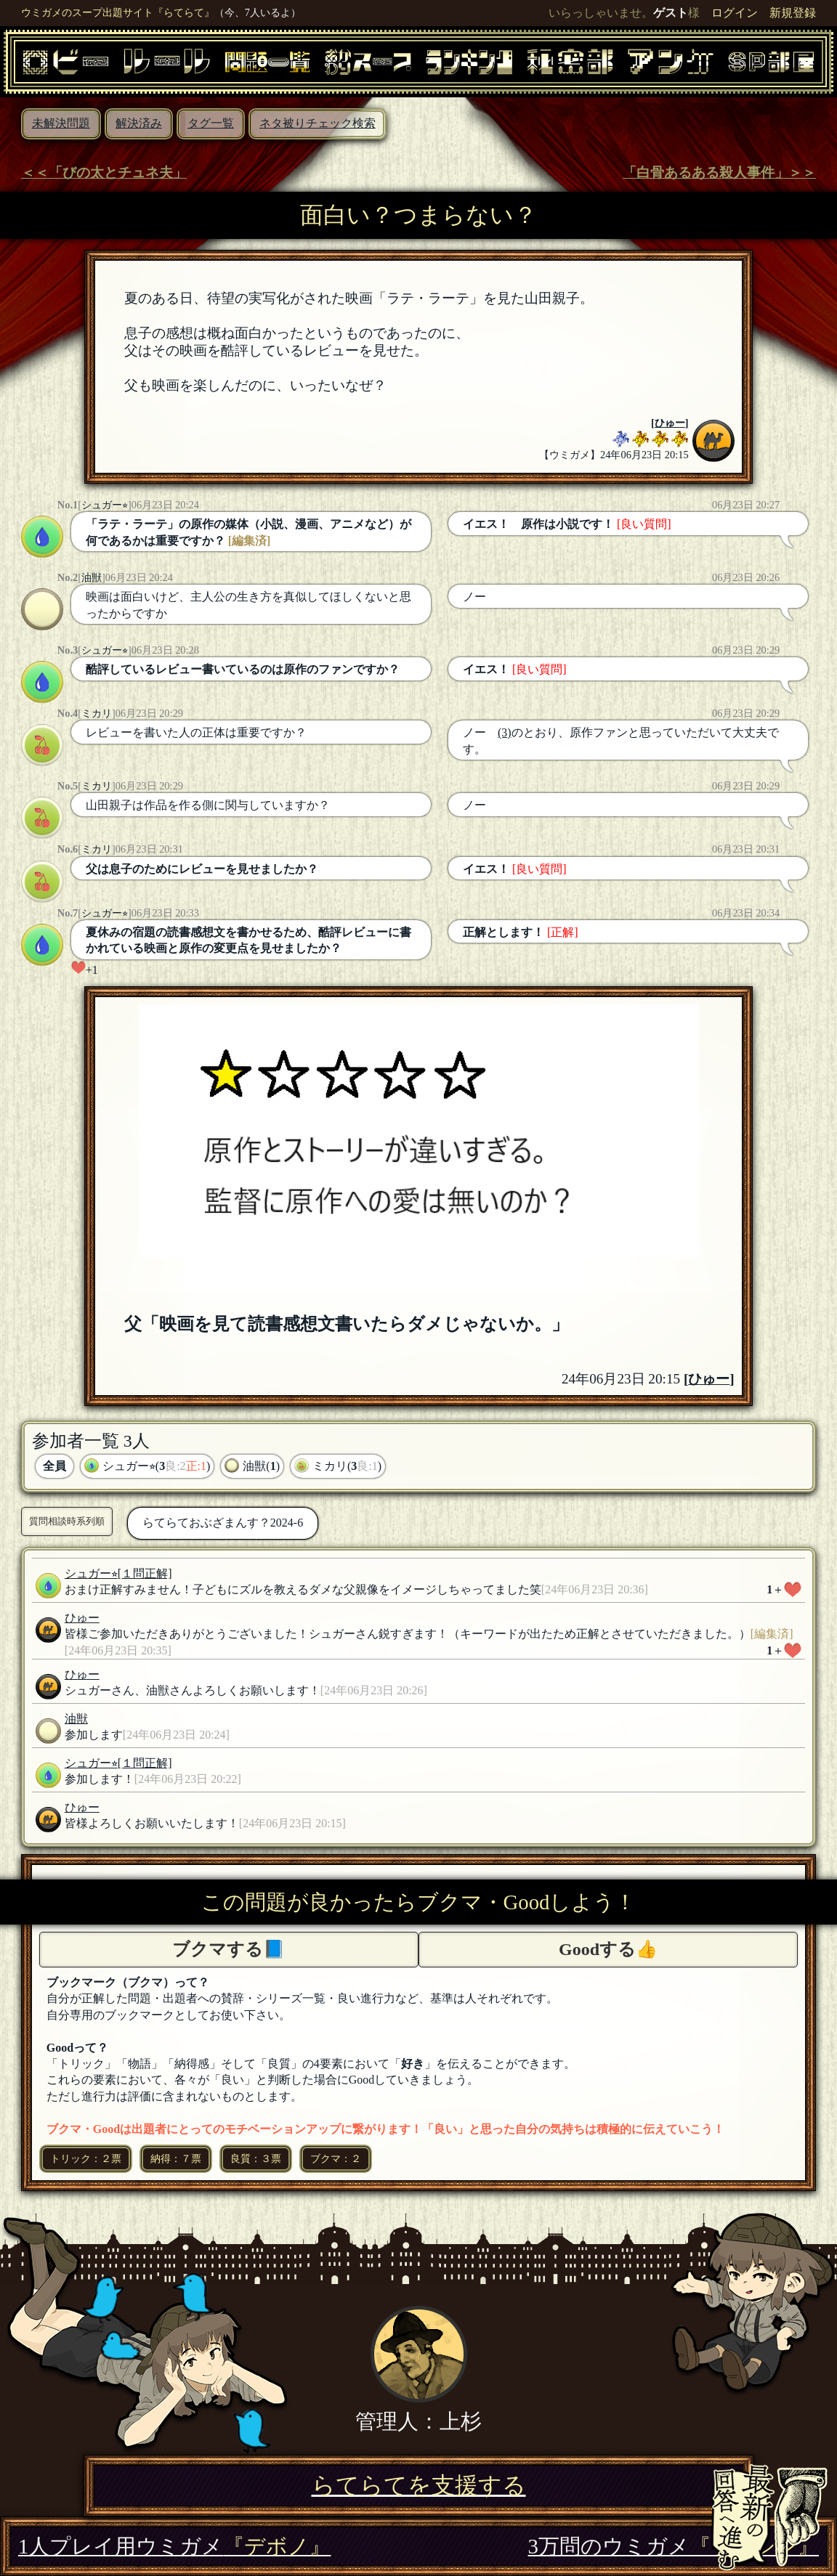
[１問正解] (145, 1573)
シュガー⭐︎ (104, 505)
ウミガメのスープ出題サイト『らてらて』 (117, 12)
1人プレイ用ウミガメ (174, 2546)
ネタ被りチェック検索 (317, 123)
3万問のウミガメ (673, 2546)
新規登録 (792, 13)
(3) (505, 732)
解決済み (139, 123)
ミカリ (96, 713)
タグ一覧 (210, 123)
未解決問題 (61, 123)
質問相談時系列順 (67, 1521)
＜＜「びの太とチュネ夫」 (104, 172)
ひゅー (670, 422)
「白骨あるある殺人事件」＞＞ (719, 172)
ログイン (734, 13)
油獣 (91, 577)
